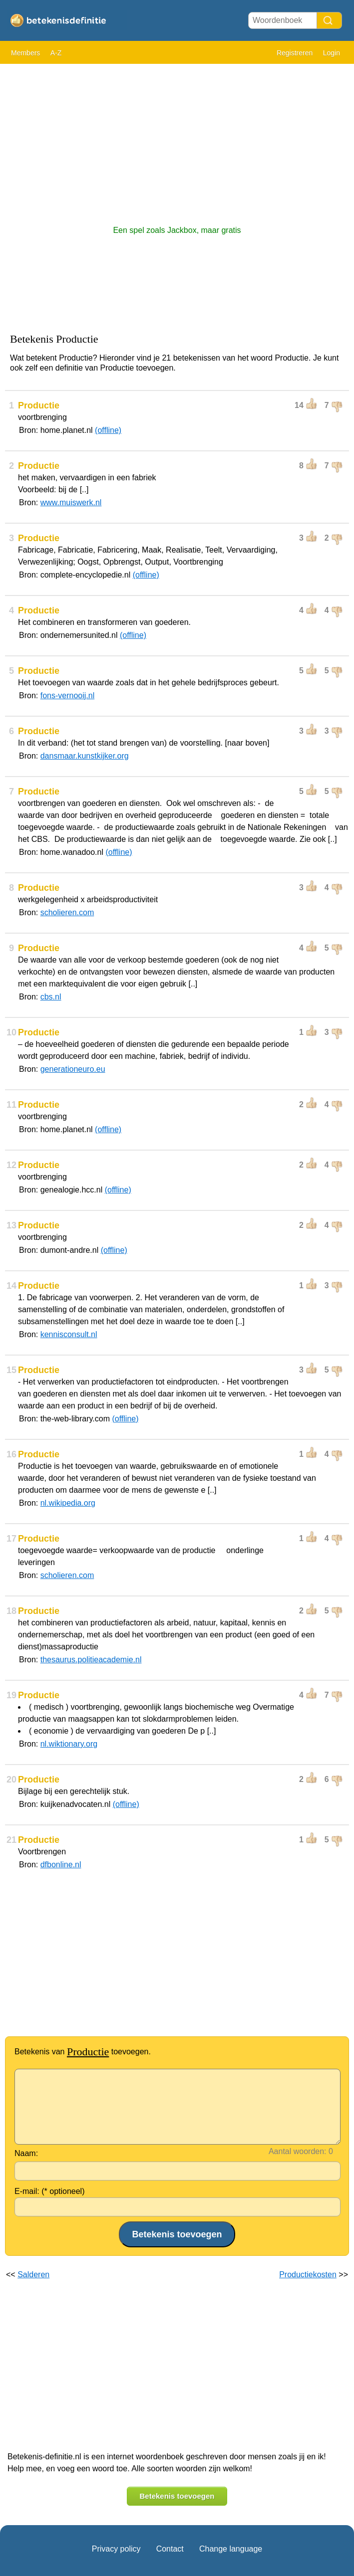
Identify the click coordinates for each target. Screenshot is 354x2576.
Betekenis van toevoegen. (82, 2051)
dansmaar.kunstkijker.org (84, 756)
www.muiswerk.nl (71, 502)
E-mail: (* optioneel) (49, 2191)
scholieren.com (67, 912)
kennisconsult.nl (68, 1334)
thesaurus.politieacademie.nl (91, 1659)
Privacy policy (116, 2549)
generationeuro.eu (72, 1069)
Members (25, 53)
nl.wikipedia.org (67, 1503)
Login (331, 53)
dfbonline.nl (60, 1864)
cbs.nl (50, 996)
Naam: (26, 2153)
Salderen (33, 2274)
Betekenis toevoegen (176, 2496)
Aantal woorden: (298, 2151)
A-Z (56, 53)
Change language (230, 2549)
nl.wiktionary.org (68, 1744)
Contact (170, 2549)
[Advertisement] (177, 139)
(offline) (108, 430)
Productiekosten (308, 2274)
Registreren (295, 53)
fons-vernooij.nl (67, 695)
